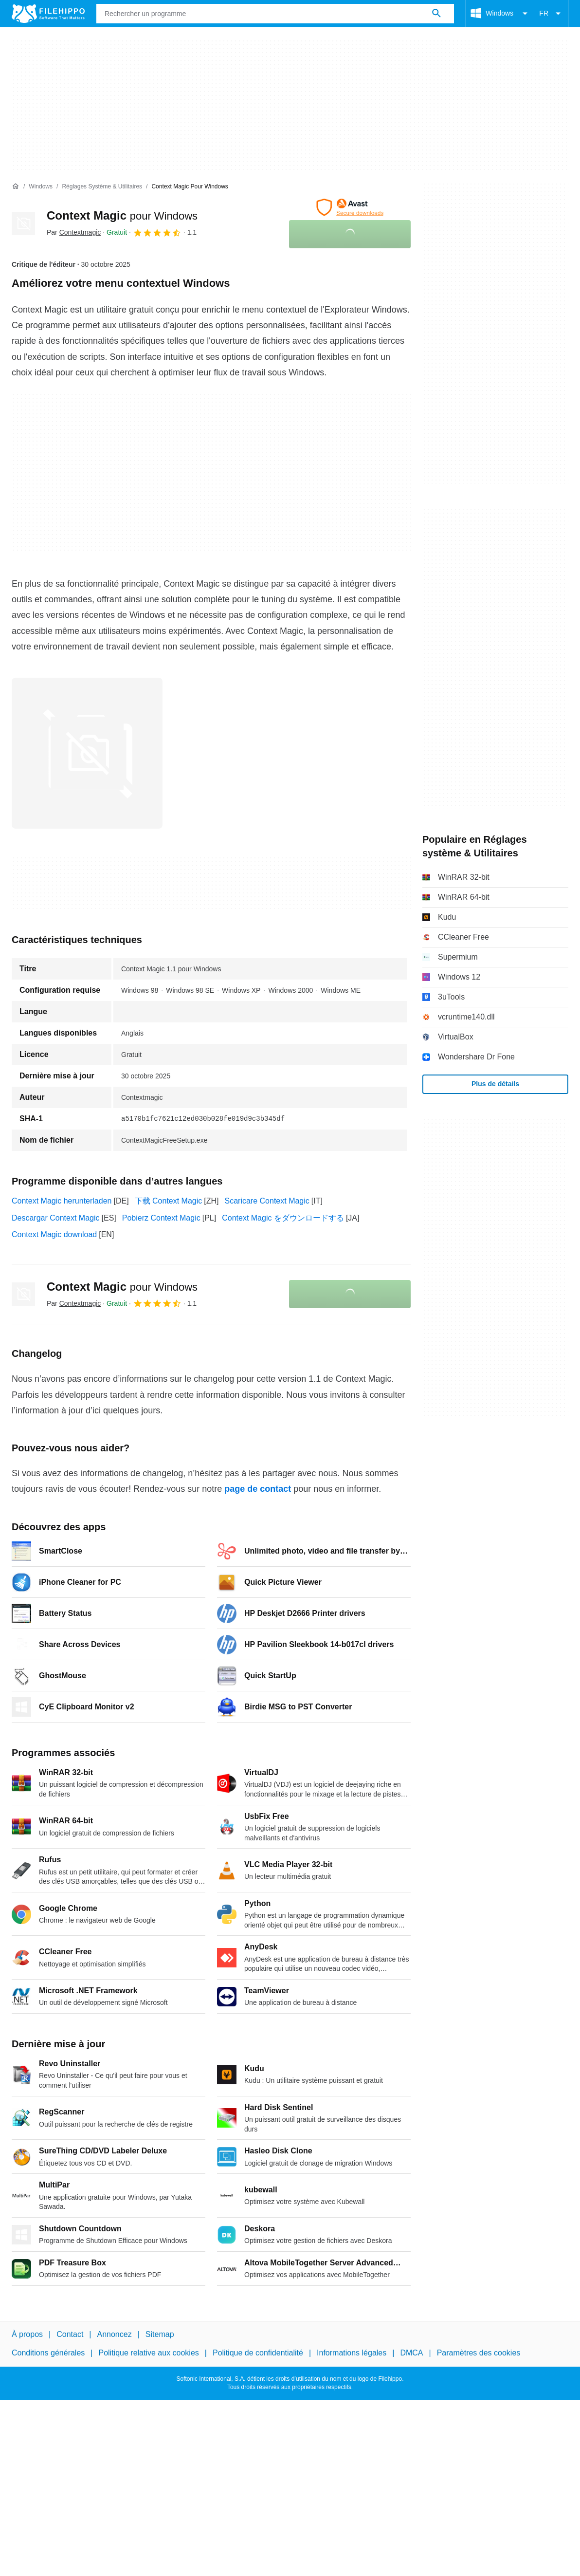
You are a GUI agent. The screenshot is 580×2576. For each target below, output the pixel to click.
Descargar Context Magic (56, 1218)
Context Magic (122, 215)
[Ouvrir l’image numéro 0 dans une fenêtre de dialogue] (87, 753)
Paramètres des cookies (479, 2353)
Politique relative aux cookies (148, 2353)
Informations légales (351, 2353)
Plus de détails (495, 1084)
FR (551, 13)
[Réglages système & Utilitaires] (102, 187)
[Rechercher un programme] (436, 13)
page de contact (257, 1489)
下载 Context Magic (168, 1201)
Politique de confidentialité (258, 2353)
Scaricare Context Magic (267, 1201)
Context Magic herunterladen (61, 1201)
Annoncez (114, 2334)
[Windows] (41, 187)
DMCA (411, 2353)
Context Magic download (54, 1234)
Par (74, 232)
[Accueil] (15, 186)
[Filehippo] (48, 13)
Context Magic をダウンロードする (283, 1218)
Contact (69, 2334)
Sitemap (159, 2334)
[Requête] (275, 13)
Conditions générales (48, 2353)
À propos (27, 2334)
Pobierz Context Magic (161, 1218)
